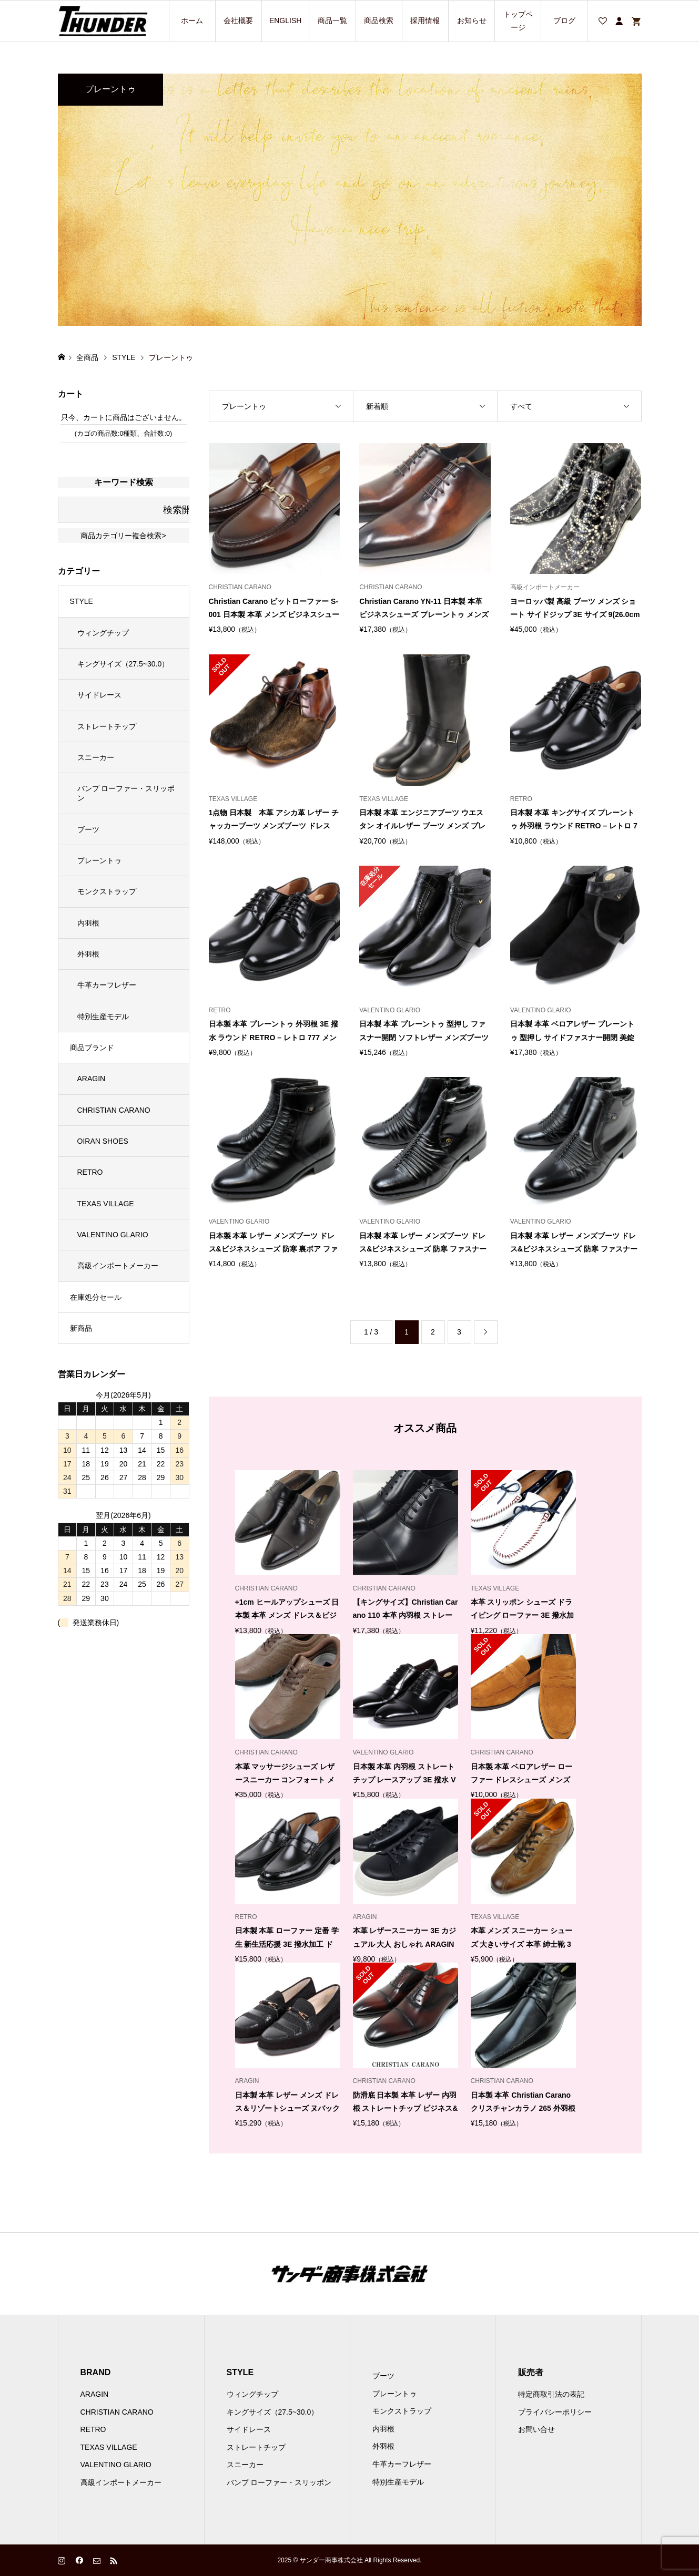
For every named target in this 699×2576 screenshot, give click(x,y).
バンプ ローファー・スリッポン (126, 793)
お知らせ (472, 20)
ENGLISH (285, 20)
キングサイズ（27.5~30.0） (123, 664)
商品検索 (378, 20)
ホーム (192, 20)
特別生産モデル (103, 1016)
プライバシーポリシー (555, 2412)
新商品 (81, 1328)
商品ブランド (92, 1047)
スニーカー (95, 757)
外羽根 (88, 954)
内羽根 (88, 923)
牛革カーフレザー (106, 985)
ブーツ (88, 829)
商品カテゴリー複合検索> (123, 535)
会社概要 (238, 20)
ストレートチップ (106, 726)
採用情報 (425, 20)
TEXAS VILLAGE (105, 1203)
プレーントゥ (99, 860)
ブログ (564, 20)
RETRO (90, 1172)
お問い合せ (536, 2429)
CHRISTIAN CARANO (113, 1110)
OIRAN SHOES (102, 1141)
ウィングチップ (103, 633)
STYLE (81, 601)
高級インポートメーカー (117, 1265)
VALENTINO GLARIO (112, 1234)
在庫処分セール (95, 1297)
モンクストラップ (106, 891)
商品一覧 (332, 20)
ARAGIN (91, 1078)
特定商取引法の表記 (551, 2394)
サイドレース (99, 695)
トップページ (518, 21)
